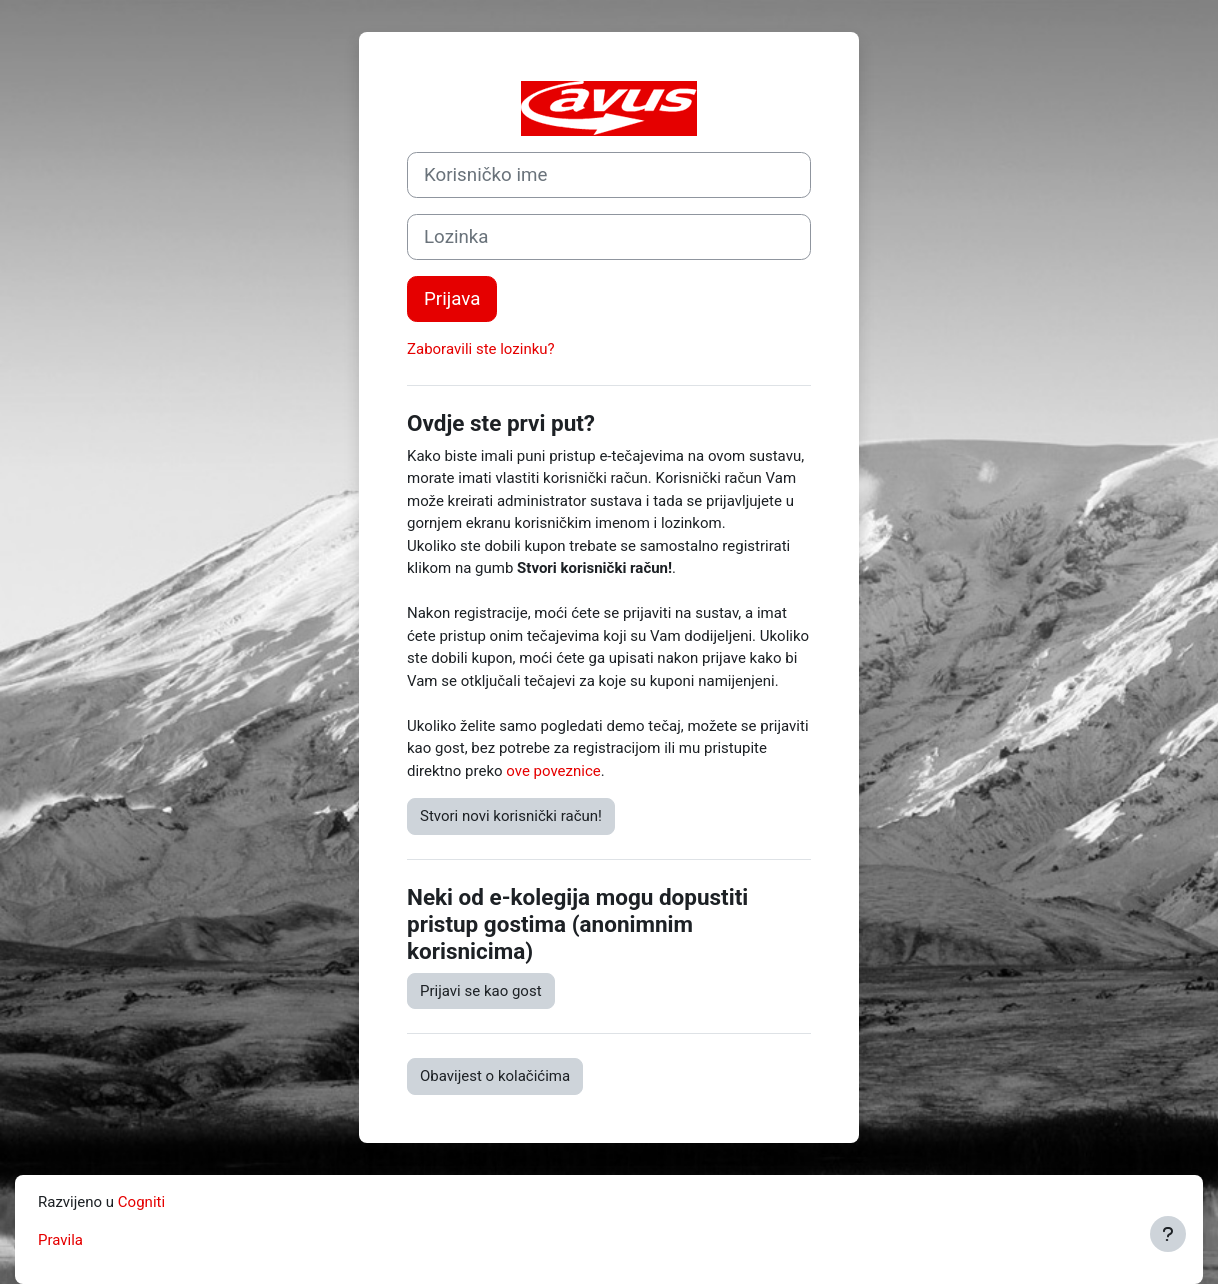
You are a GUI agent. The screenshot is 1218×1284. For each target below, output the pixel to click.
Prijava (452, 299)
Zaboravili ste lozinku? (481, 349)
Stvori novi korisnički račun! (511, 816)
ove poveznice (553, 771)
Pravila (60, 1240)
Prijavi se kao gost (481, 991)
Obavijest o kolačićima (495, 1076)
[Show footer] (1168, 1234)
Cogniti (141, 1202)
